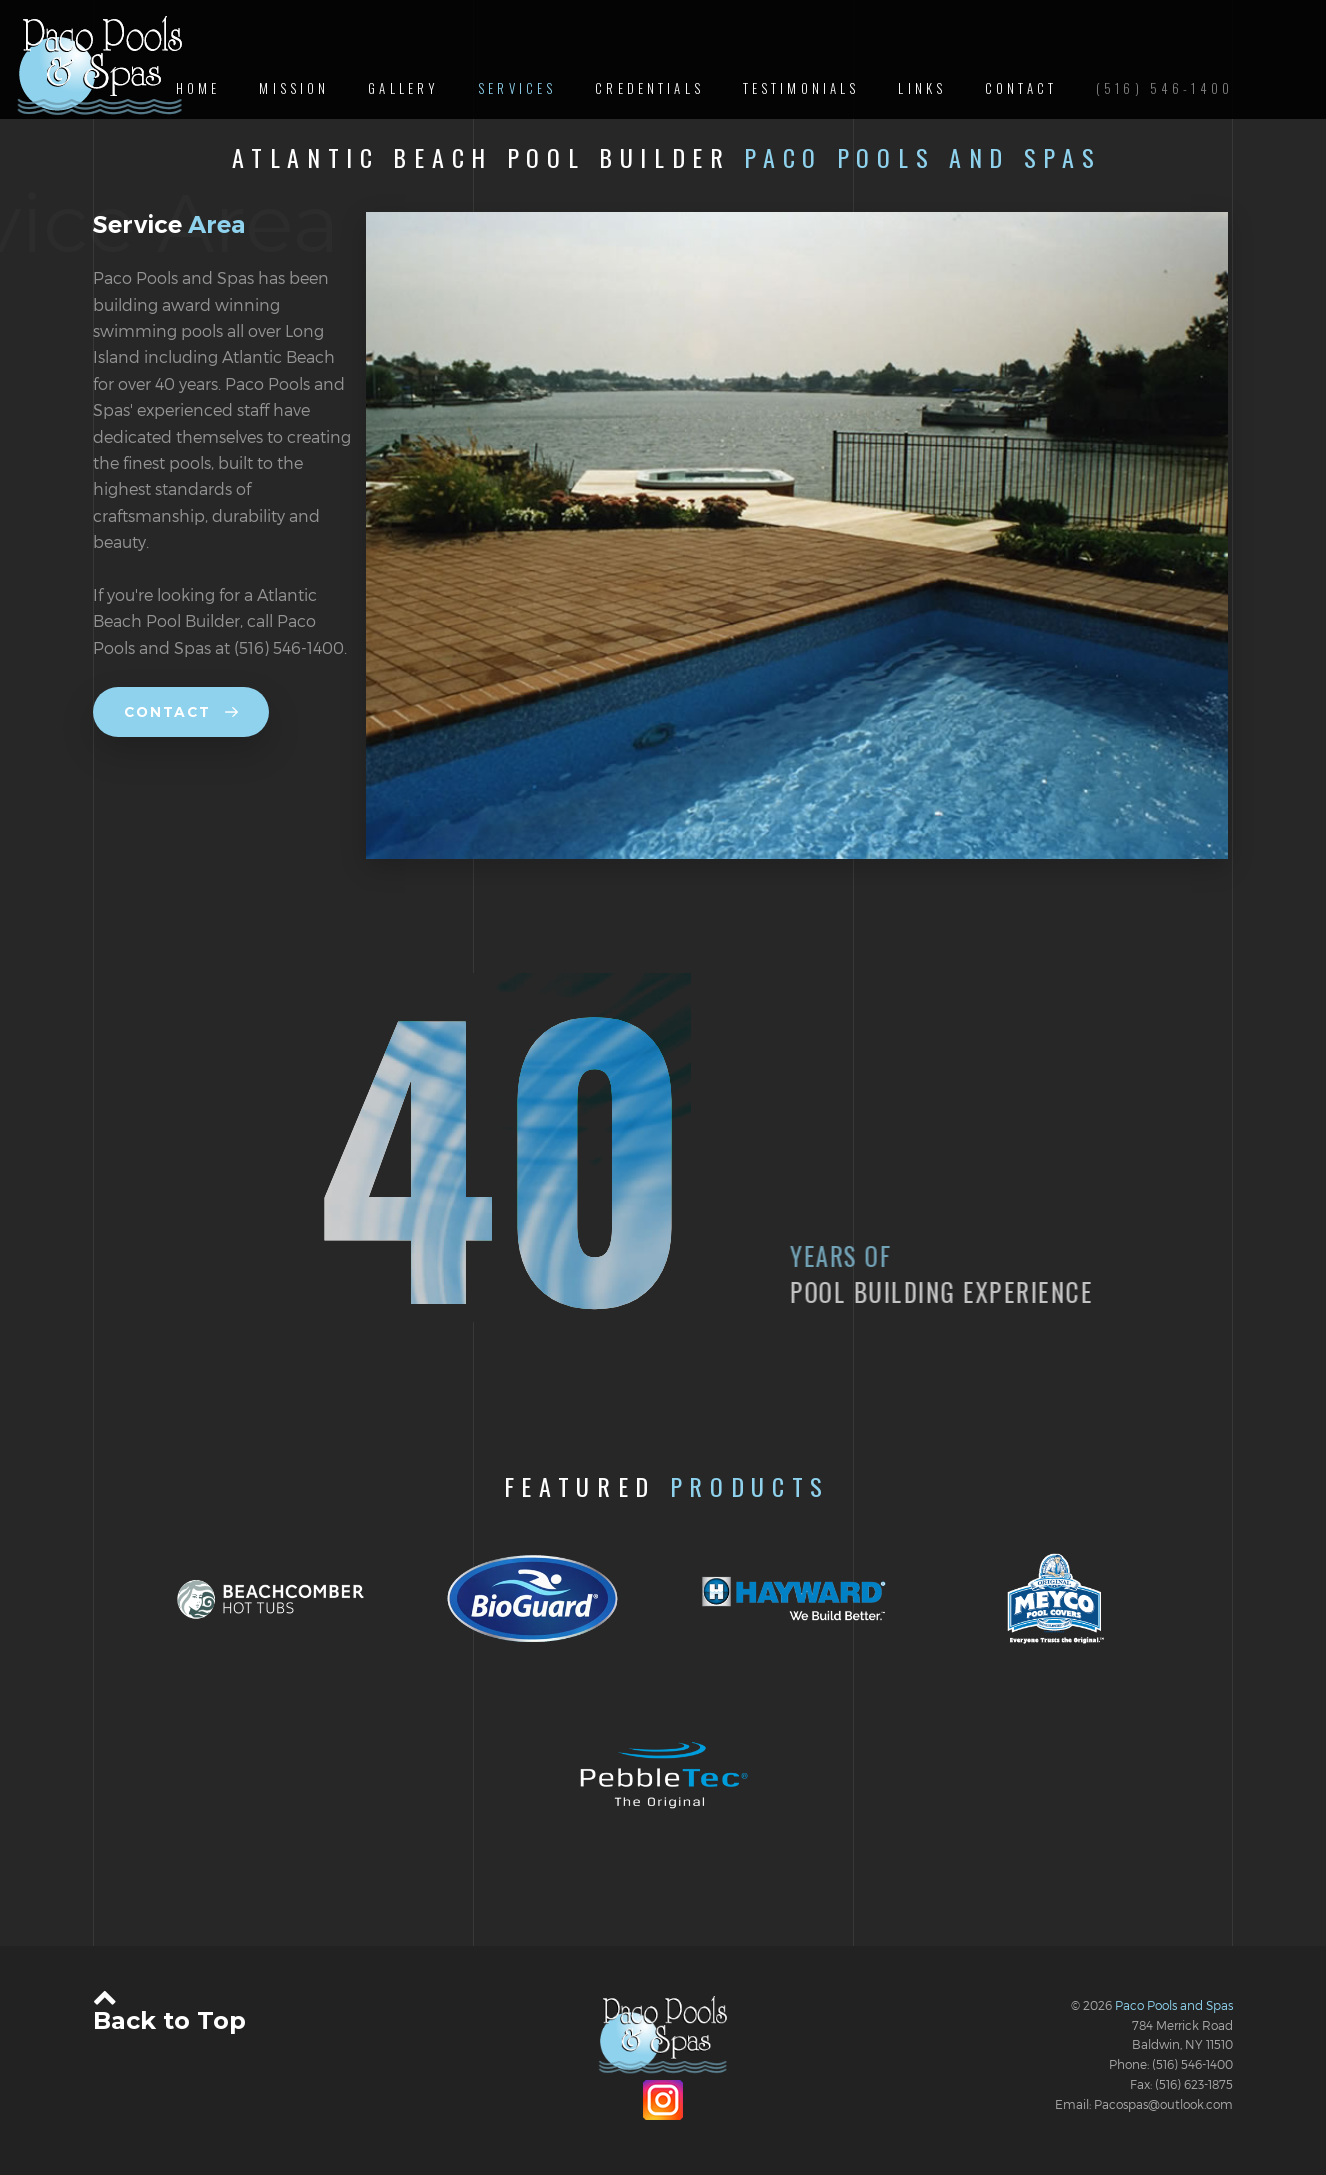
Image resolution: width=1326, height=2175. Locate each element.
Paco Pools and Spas (1174, 2005)
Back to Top (169, 2009)
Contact (181, 712)
